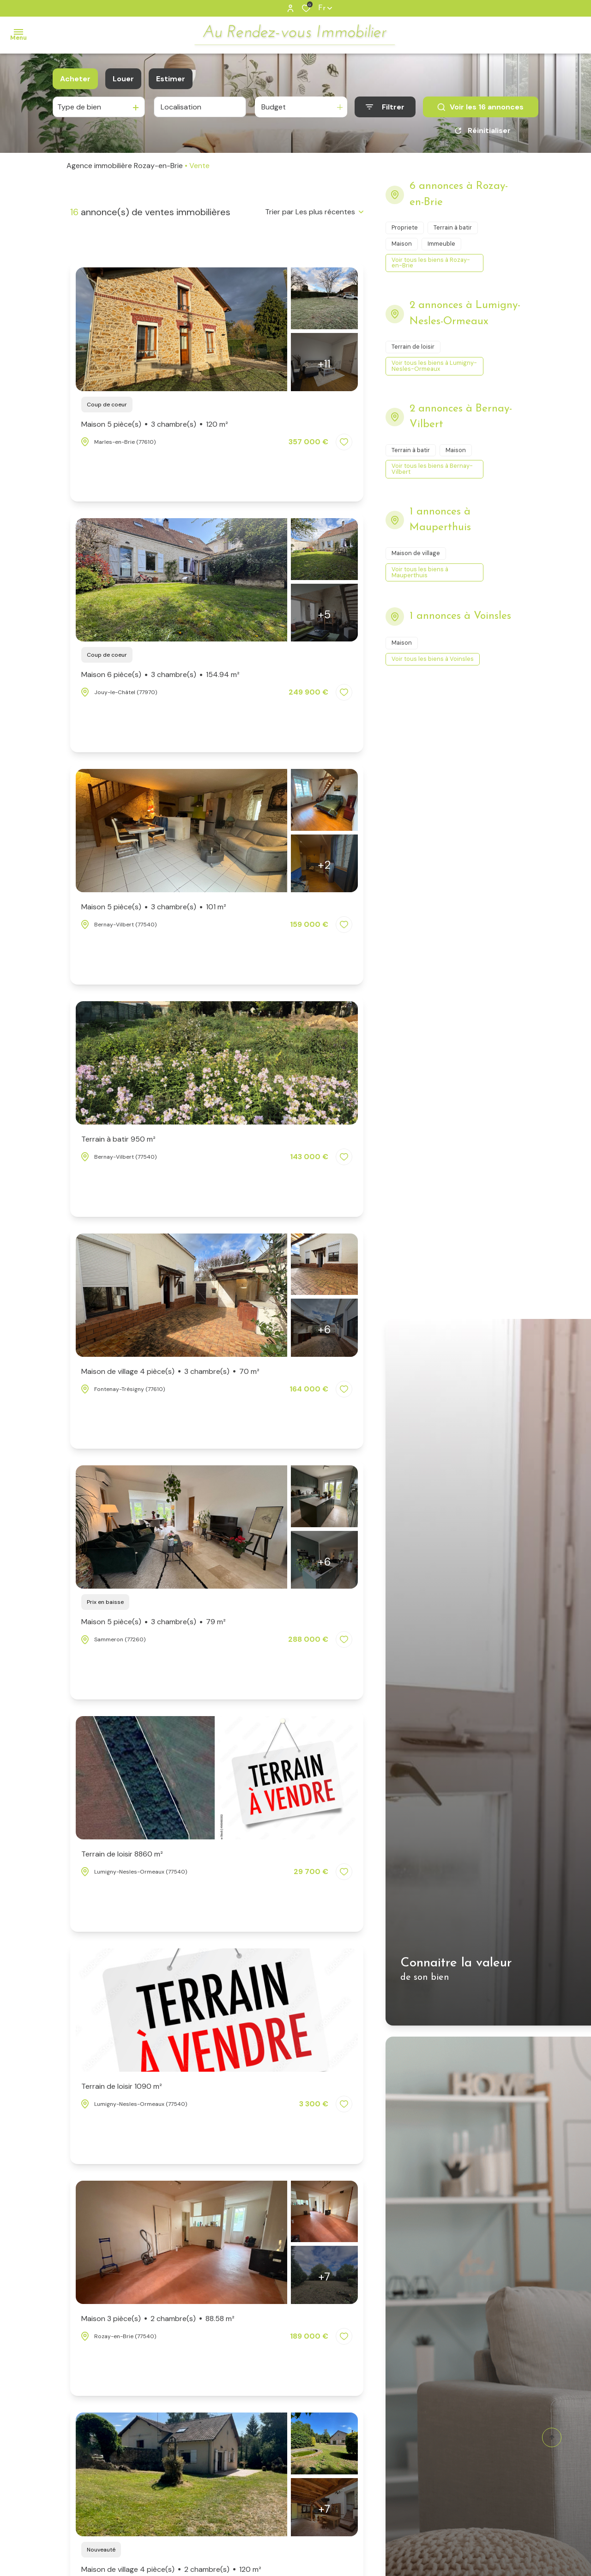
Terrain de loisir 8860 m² (122, 1854)
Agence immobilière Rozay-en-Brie (124, 165)
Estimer (170, 79)
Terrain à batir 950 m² (118, 1139)
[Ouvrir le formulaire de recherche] (385, 107)
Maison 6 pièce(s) (160, 674)
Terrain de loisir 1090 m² (121, 2086)
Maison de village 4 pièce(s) (170, 1371)
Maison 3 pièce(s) (158, 2318)
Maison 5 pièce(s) (154, 424)
